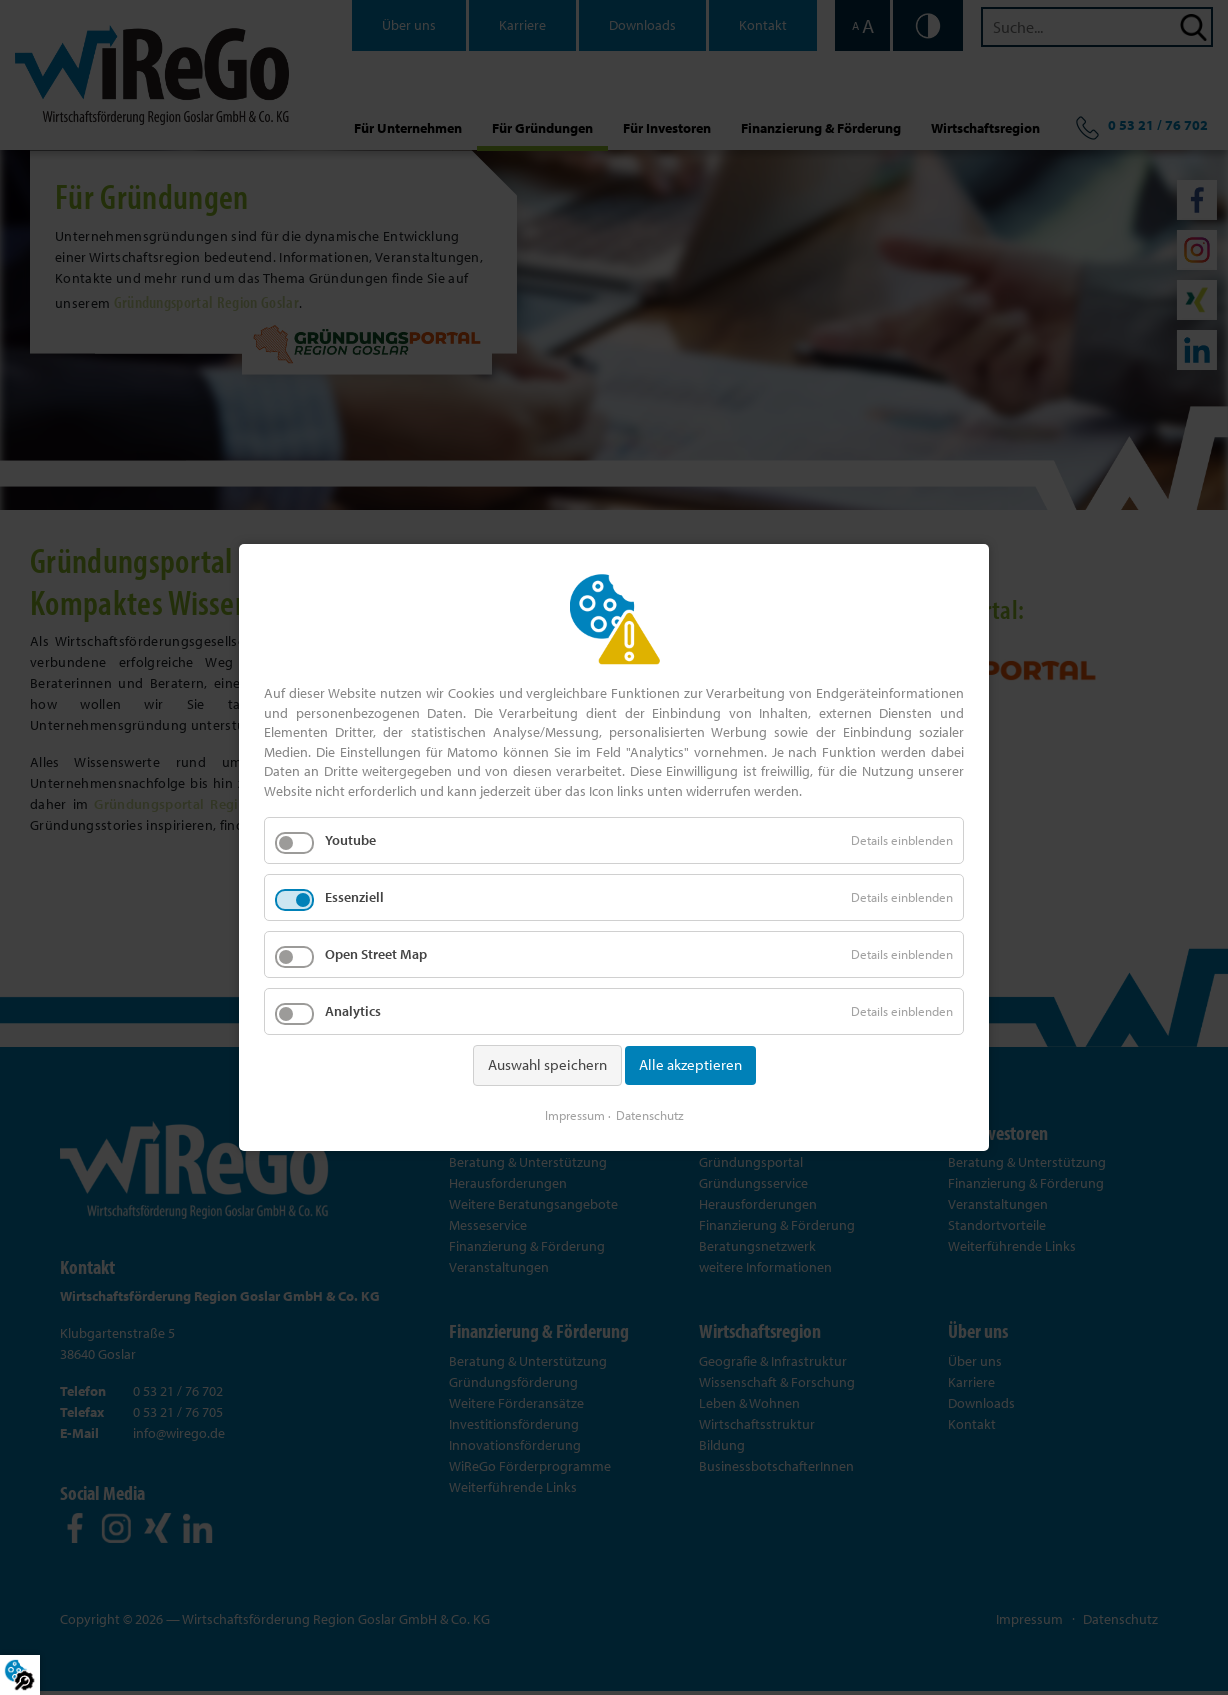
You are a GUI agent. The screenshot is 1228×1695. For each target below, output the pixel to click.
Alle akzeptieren (690, 1065)
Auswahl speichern (547, 1065)
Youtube (350, 840)
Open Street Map (376, 955)
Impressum (575, 1114)
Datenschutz (650, 1114)
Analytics (353, 1012)
